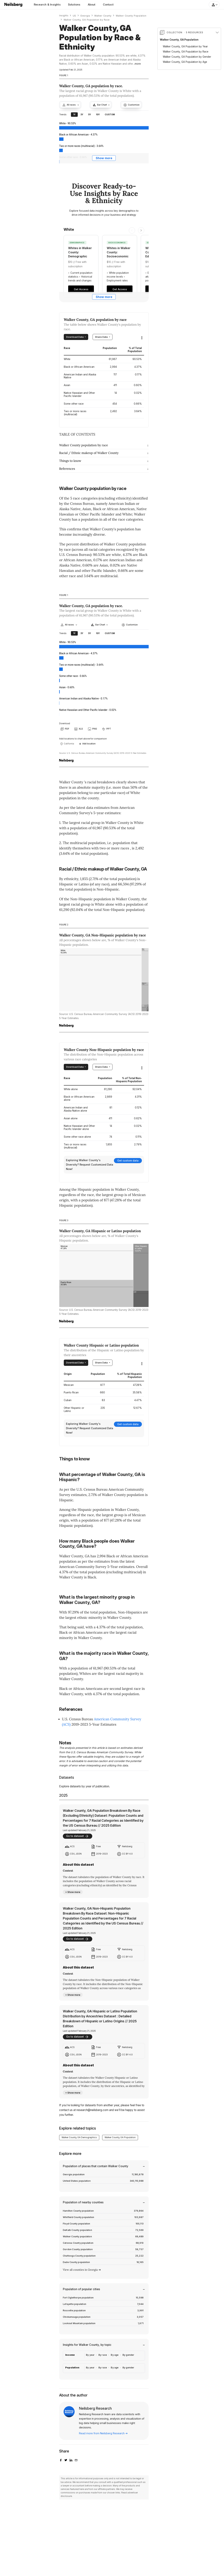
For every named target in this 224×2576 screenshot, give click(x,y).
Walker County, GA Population (120, 2137)
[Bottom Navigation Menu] (142, 2166)
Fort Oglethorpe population (78, 2297)
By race (102, 2355)
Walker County (103, 15)
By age (115, 2355)
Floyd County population (76, 2223)
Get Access (81, 289)
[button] (141, 230)
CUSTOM (110, 114)
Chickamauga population (76, 2316)
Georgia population (74, 2174)
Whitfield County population (78, 2217)
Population (72, 2367)
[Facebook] (61, 2460)
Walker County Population (131, 15)
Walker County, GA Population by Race (185, 51)
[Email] (77, 2460)
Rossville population (74, 2310)
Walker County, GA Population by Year (185, 46)
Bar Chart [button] (98, 624)
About (92, 4)
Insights (63, 15)
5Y (89, 114)
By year (90, 2355)
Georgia (85, 15)
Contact (108, 4)
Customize (131, 105)
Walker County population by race (83, 445)
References (67, 469)
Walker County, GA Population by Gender (187, 56)
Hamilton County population (78, 2210)
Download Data (75, 336)
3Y (82, 114)
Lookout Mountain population (79, 2323)
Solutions (74, 4)
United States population (77, 2180)
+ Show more (72, 1892)
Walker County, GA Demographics (79, 2137)
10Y (98, 114)
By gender (128, 2355)
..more (137, 63)
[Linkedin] (72, 2460)
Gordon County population (78, 2249)
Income (70, 2355)
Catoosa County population (78, 2243)
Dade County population (76, 2262)
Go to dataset (77, 1836)
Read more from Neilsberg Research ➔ (103, 2433)
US (74, 15)
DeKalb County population (77, 2230)
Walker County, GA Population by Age (185, 61)
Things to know (70, 461)
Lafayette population (74, 2304)
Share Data (101, 336)
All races (70, 105)
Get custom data (128, 1160)
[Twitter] (66, 2460)
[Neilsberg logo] (13, 4)
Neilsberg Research (95, 2408)
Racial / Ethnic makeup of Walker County (89, 453)
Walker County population (77, 2236)
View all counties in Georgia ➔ (82, 2269)
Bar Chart (100, 105)
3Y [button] (82, 633)
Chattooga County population (79, 2255)
